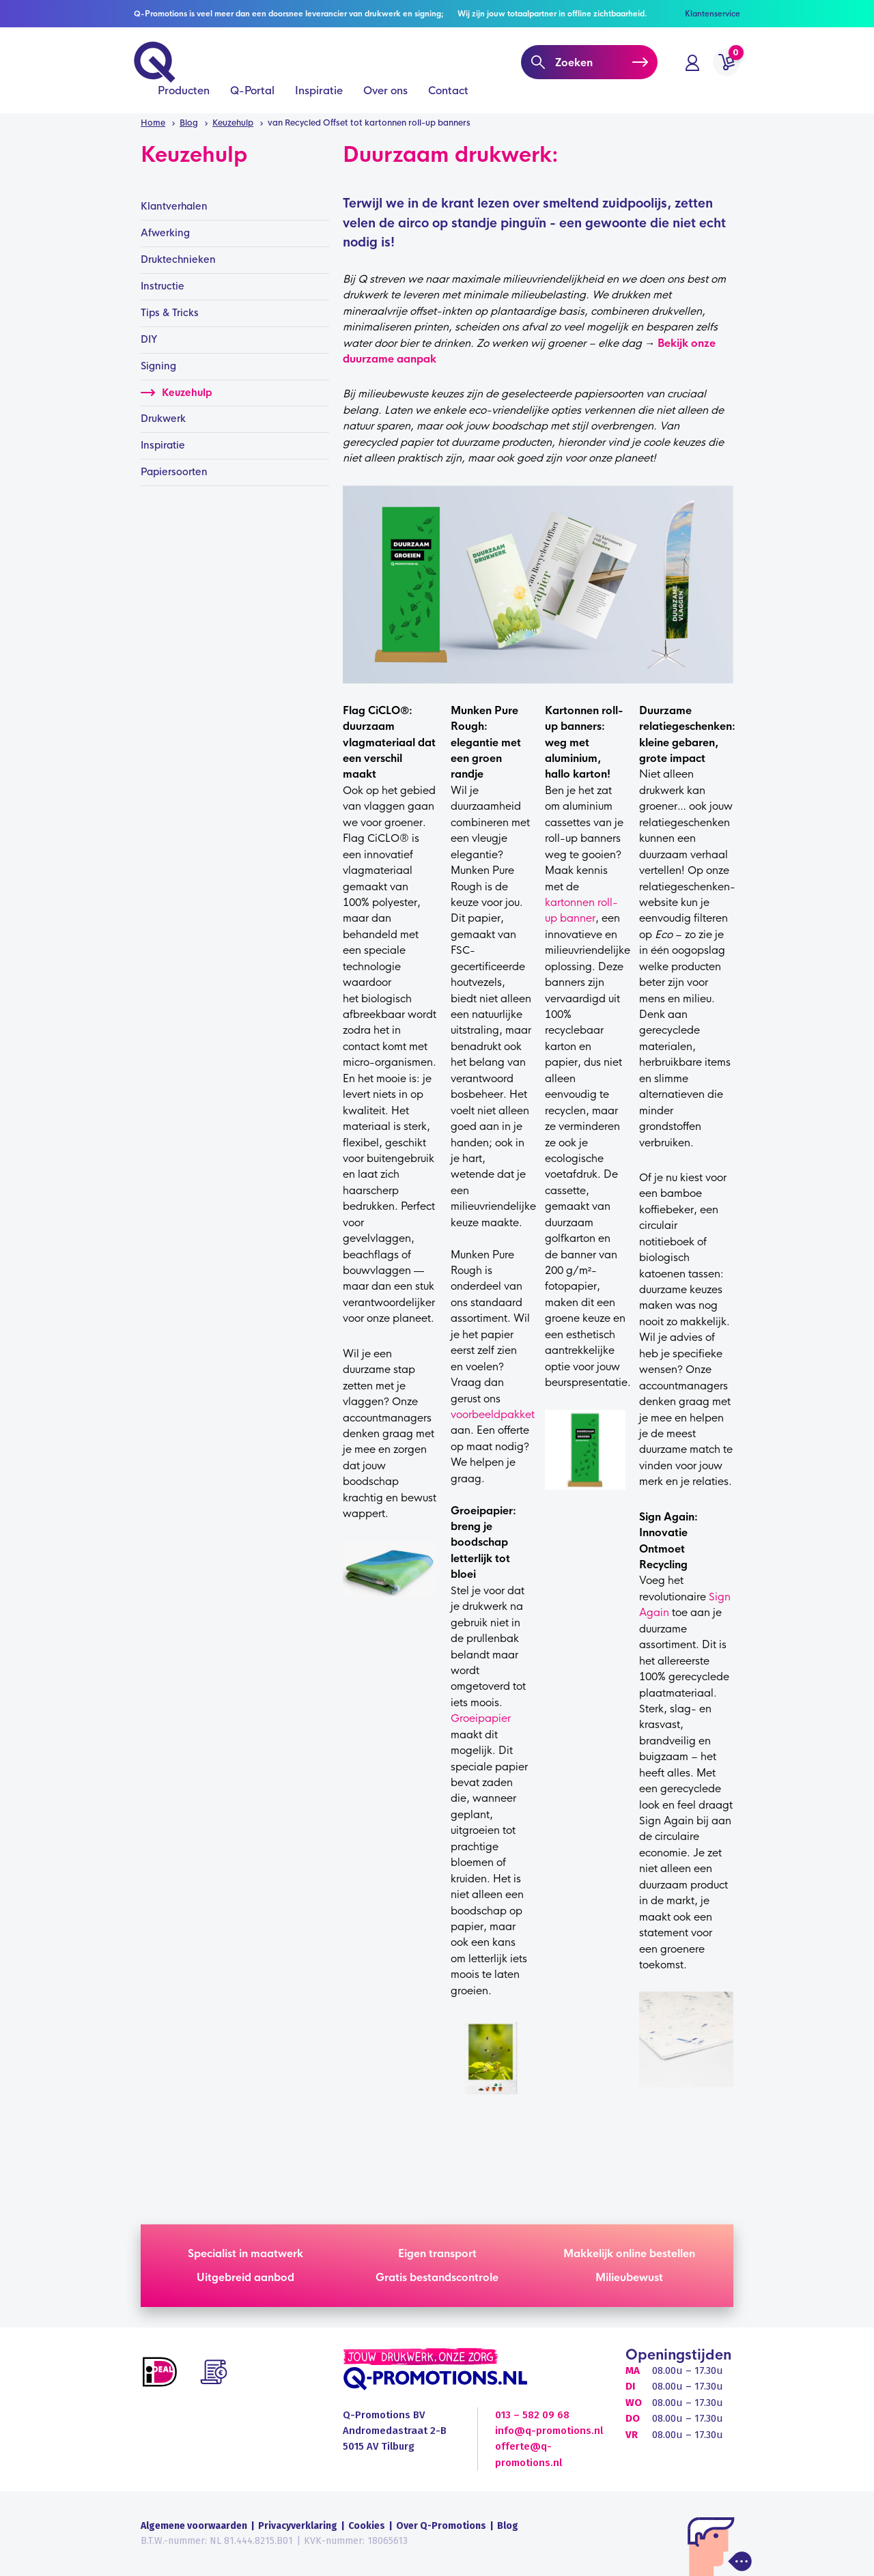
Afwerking (165, 233)
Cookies (366, 2526)
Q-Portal (252, 96)
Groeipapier (481, 1718)
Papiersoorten (174, 472)
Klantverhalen (174, 206)
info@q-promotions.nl (549, 2430)
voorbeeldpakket (493, 1414)
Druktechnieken (178, 259)
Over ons (385, 96)
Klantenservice (712, 13)
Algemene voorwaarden (194, 2526)
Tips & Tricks (170, 313)
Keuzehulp (176, 392)
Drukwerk (163, 418)
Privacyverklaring (297, 2526)
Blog (507, 2526)
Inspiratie (319, 96)
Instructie (162, 286)
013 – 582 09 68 (532, 2415)
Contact (448, 96)
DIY (149, 339)
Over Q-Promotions (441, 2526)
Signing (158, 366)
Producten (184, 96)
